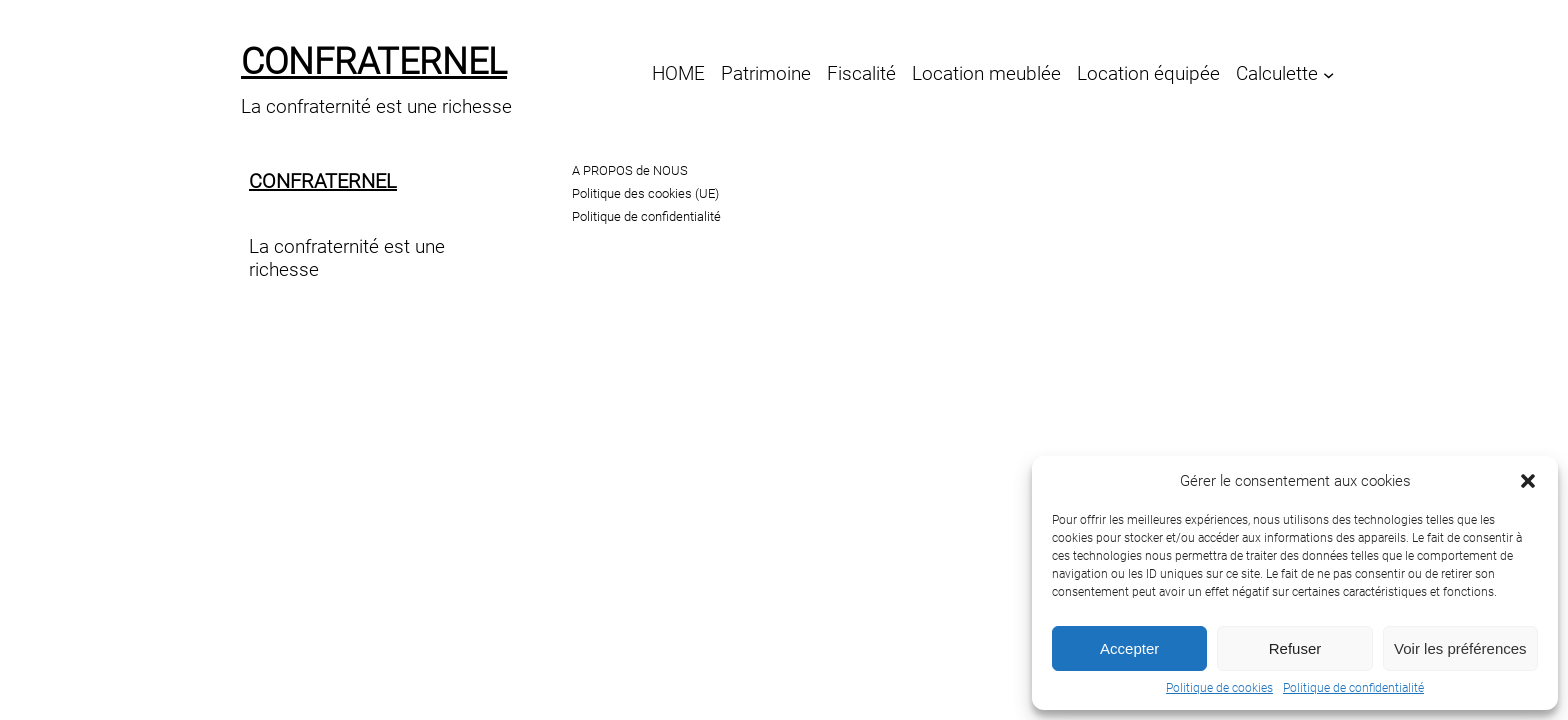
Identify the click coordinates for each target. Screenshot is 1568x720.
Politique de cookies (1219, 688)
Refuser (1295, 648)
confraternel (374, 62)
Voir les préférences (1460, 648)
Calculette (1277, 73)
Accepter (1129, 648)
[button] (1528, 481)
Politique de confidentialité (1353, 688)
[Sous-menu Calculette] (1328, 73)
